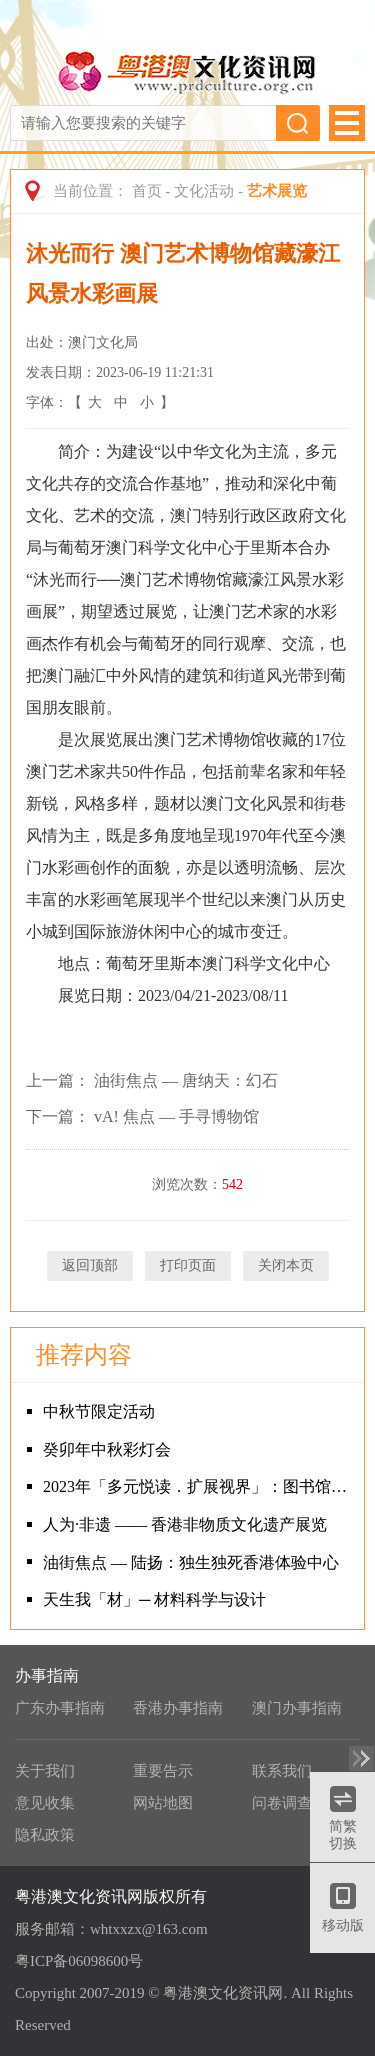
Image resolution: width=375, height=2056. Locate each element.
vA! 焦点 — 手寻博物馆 (176, 1116)
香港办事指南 (178, 1708)
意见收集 (45, 1803)
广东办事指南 (60, 1708)
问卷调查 (282, 1803)
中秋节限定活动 (99, 1411)
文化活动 (204, 191)
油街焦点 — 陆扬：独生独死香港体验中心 (191, 1562)
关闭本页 (286, 1265)
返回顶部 (90, 1265)
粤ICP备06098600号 (79, 1961)
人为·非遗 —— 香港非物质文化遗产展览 (185, 1524)
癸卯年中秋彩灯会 (107, 1449)
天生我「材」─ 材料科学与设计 (154, 1599)
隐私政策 (45, 1835)
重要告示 (163, 1771)
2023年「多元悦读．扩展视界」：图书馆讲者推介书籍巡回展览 (198, 1486)
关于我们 (45, 1771)
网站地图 (163, 1803)
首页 (147, 191)
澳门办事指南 (297, 1708)
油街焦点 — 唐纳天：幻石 (186, 1080)
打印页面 (188, 1265)
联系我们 (282, 1771)
